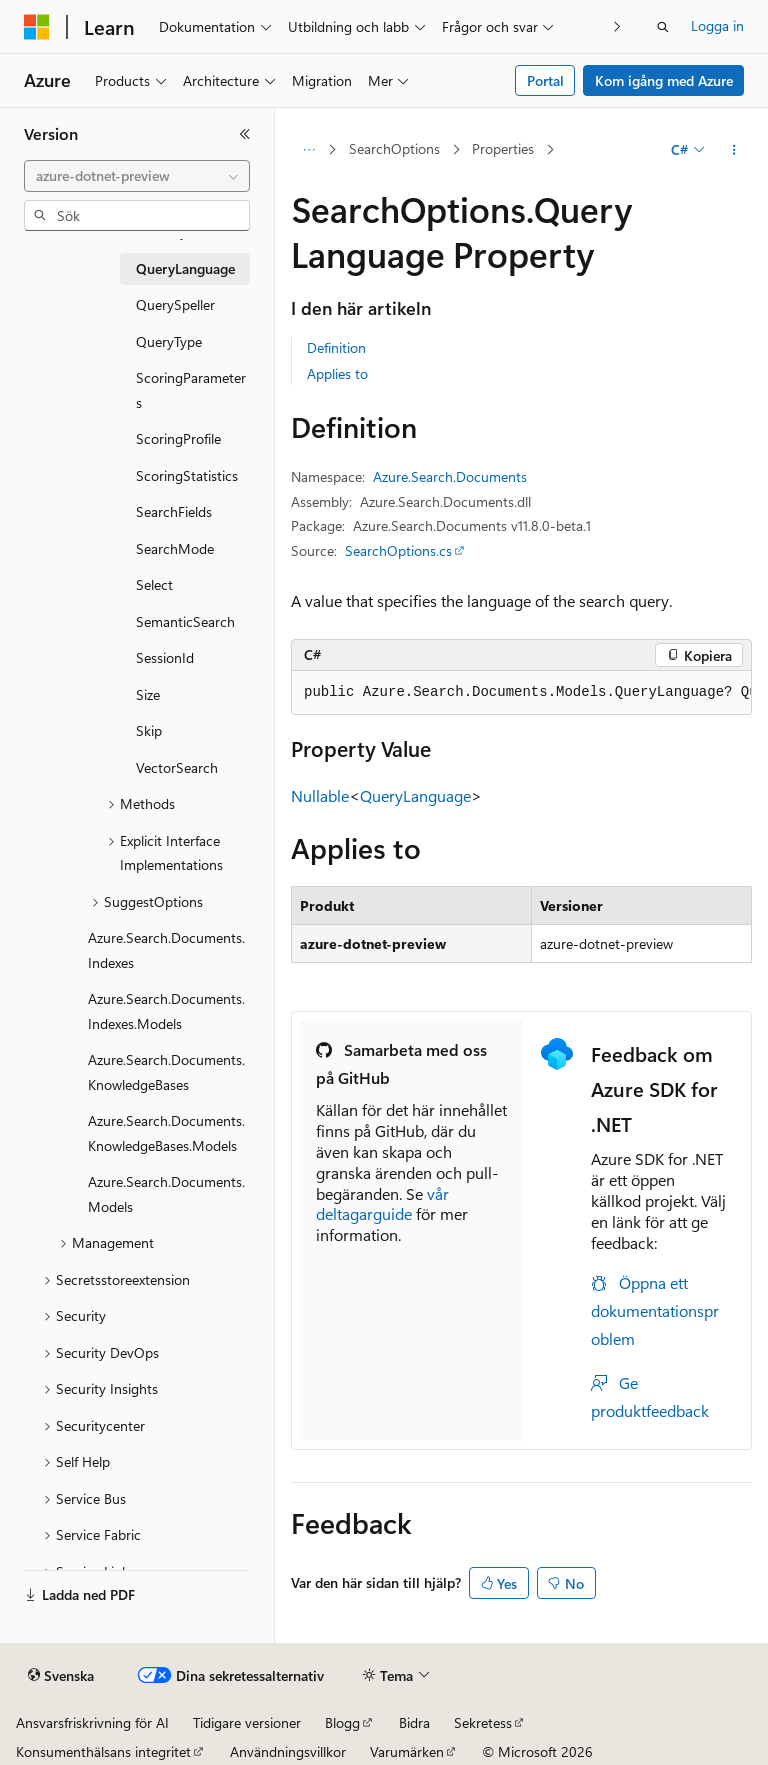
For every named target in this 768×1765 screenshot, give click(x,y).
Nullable (320, 795)
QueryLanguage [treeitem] (185, 268)
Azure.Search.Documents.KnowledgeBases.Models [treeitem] (166, 1133)
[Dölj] (245, 134)
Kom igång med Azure (664, 80)
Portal (545, 80)
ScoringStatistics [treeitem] (187, 475)
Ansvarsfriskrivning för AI (92, 1722)
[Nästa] (617, 26)
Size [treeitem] (148, 694)
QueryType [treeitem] (169, 341)
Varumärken (407, 1751)
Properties (503, 148)
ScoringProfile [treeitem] (178, 438)
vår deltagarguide (382, 1204)
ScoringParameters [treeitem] (191, 390)
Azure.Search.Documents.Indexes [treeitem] (166, 950)
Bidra (414, 1722)
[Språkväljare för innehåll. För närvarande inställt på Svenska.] (61, 1676)
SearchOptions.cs (398, 550)
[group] (521, 693)
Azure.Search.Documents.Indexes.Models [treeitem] (166, 1011)
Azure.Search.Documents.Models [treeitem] (166, 1194)
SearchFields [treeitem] (174, 511)
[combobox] (137, 176)
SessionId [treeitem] (165, 657)
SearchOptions (394, 148)
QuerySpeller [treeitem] (175, 304)
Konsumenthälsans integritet (103, 1751)
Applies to (337, 373)
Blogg (342, 1722)
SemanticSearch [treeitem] (185, 621)
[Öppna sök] (663, 27)
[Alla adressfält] (308, 150)
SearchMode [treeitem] (175, 548)
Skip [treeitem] (149, 730)
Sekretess (483, 1722)
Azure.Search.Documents (450, 476)
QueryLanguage (415, 795)
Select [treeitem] (154, 584)
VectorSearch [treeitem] (177, 767)
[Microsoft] (37, 27)
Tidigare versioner (247, 1722)
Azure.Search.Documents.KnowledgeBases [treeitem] (166, 1072)
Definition (336, 347)
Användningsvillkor (288, 1751)
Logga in (717, 25)
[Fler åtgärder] (734, 150)
